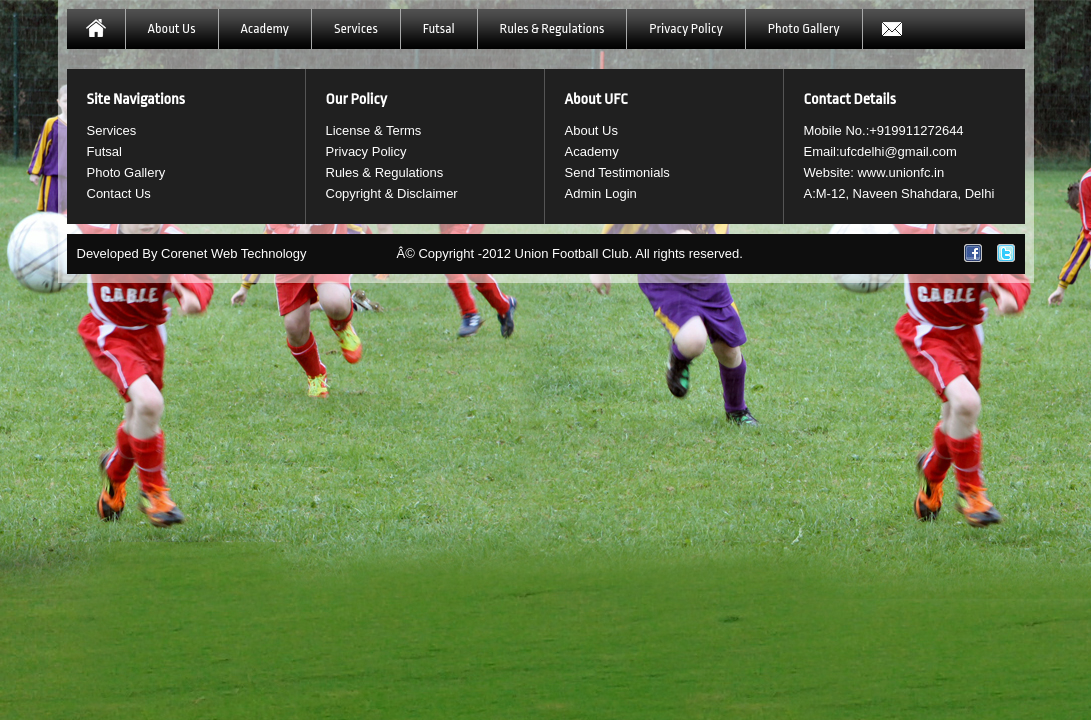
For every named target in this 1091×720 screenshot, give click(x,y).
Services (356, 28)
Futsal (439, 28)
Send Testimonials (617, 172)
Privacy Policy (685, 28)
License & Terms (374, 130)
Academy (265, 28)
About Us (172, 28)
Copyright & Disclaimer (392, 193)
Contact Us (119, 193)
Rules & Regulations (552, 28)
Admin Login (601, 193)
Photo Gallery (804, 28)
